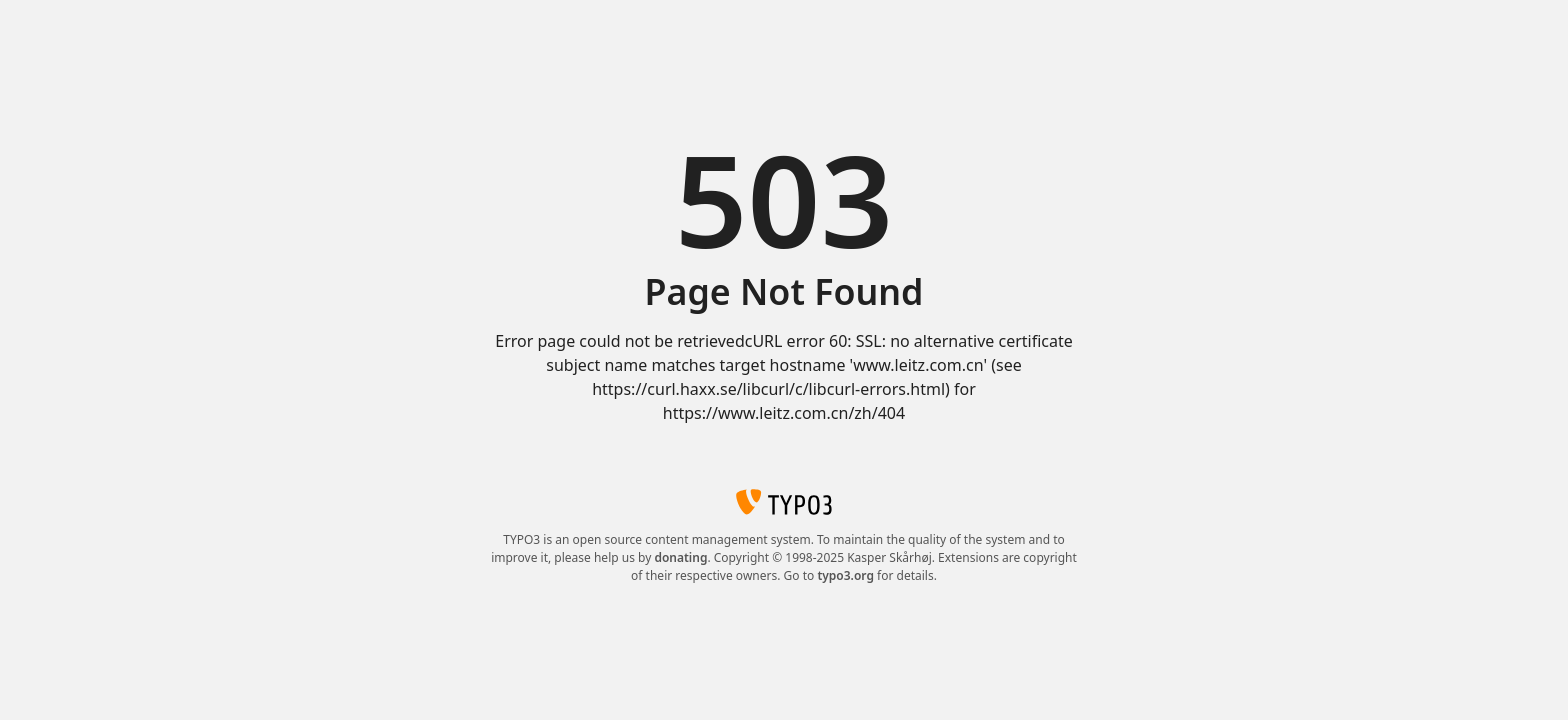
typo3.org (845, 575)
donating (680, 557)
